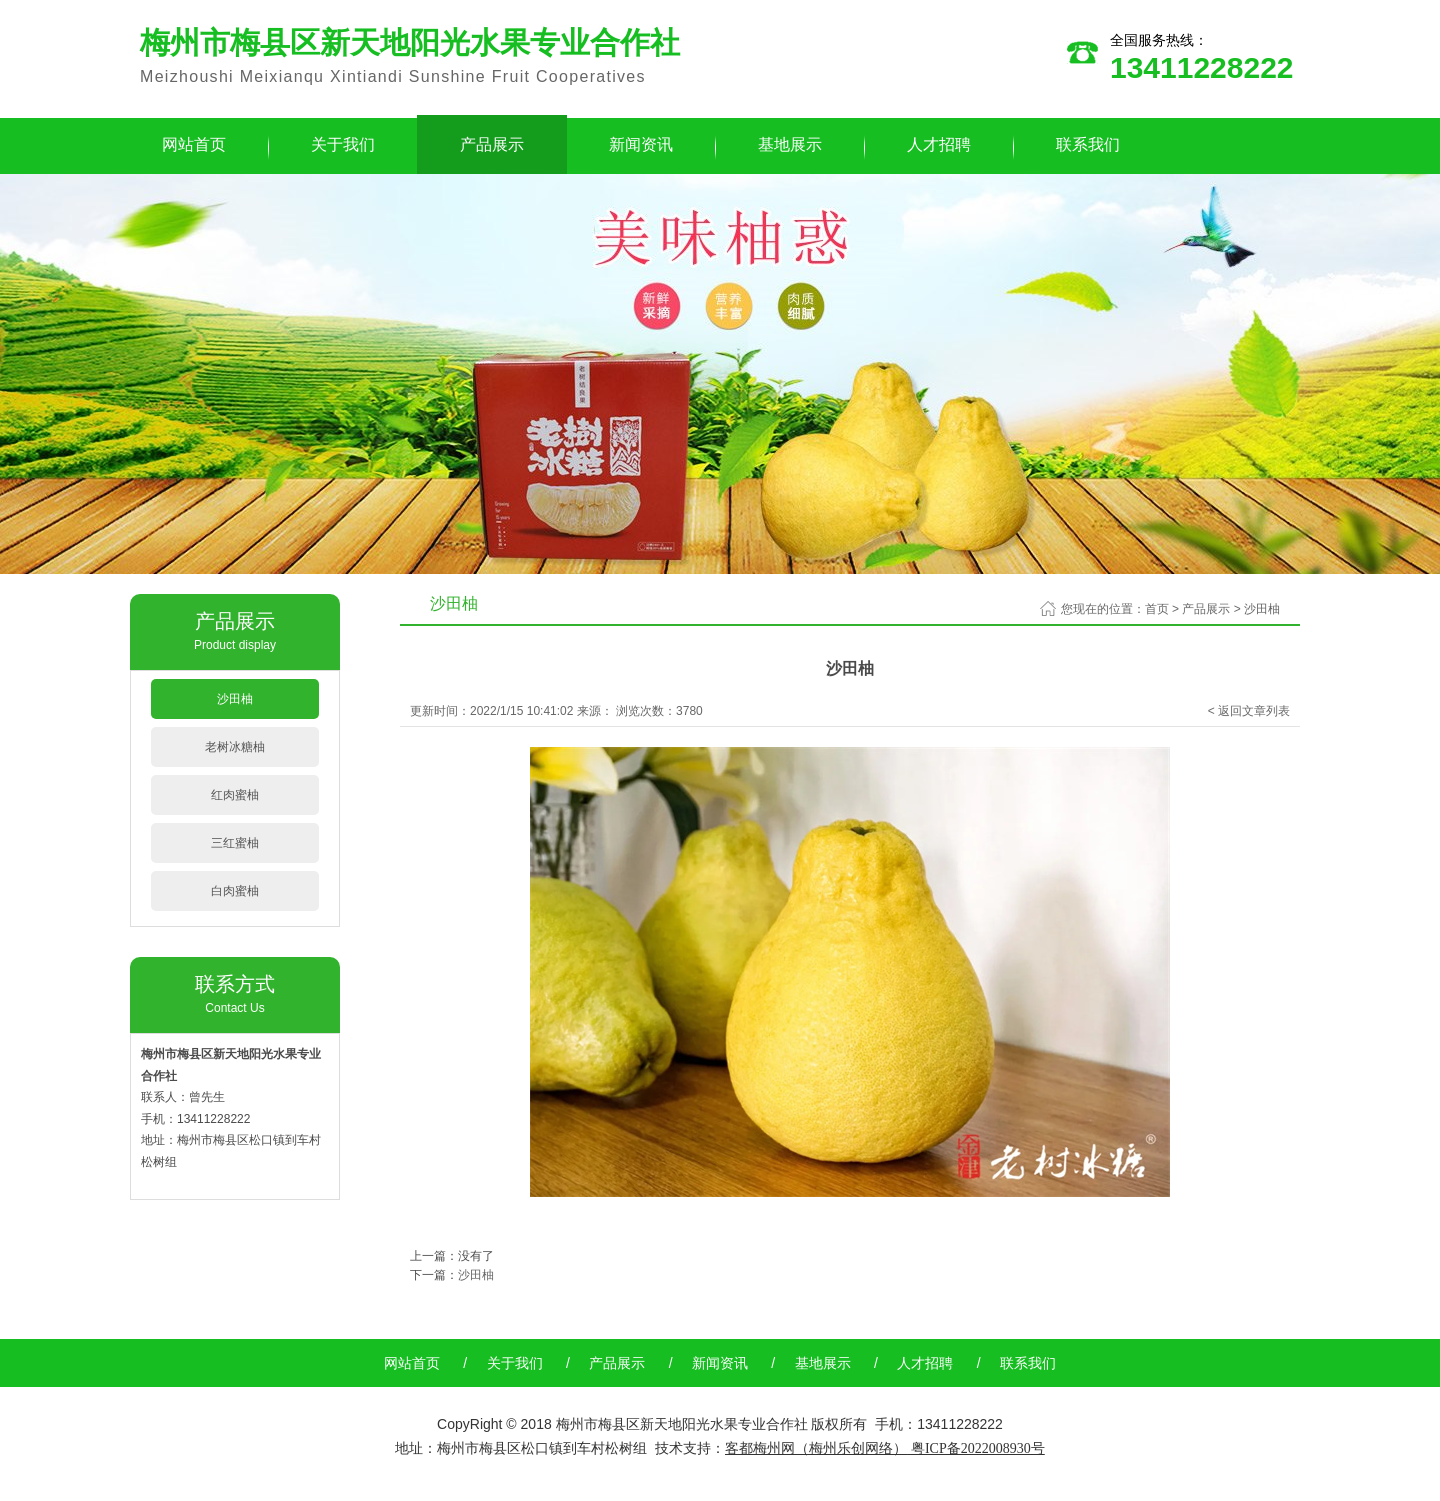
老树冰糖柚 (235, 747)
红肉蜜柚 (235, 795)
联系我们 (1088, 144)
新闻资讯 (641, 144)
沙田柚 (235, 699)
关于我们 (343, 144)
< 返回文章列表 (1249, 711)
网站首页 (194, 144)
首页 (1157, 609)
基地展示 (790, 144)
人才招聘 (939, 144)
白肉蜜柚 (235, 891)
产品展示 (492, 144)
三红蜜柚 (235, 843)
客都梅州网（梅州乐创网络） (816, 1448)
